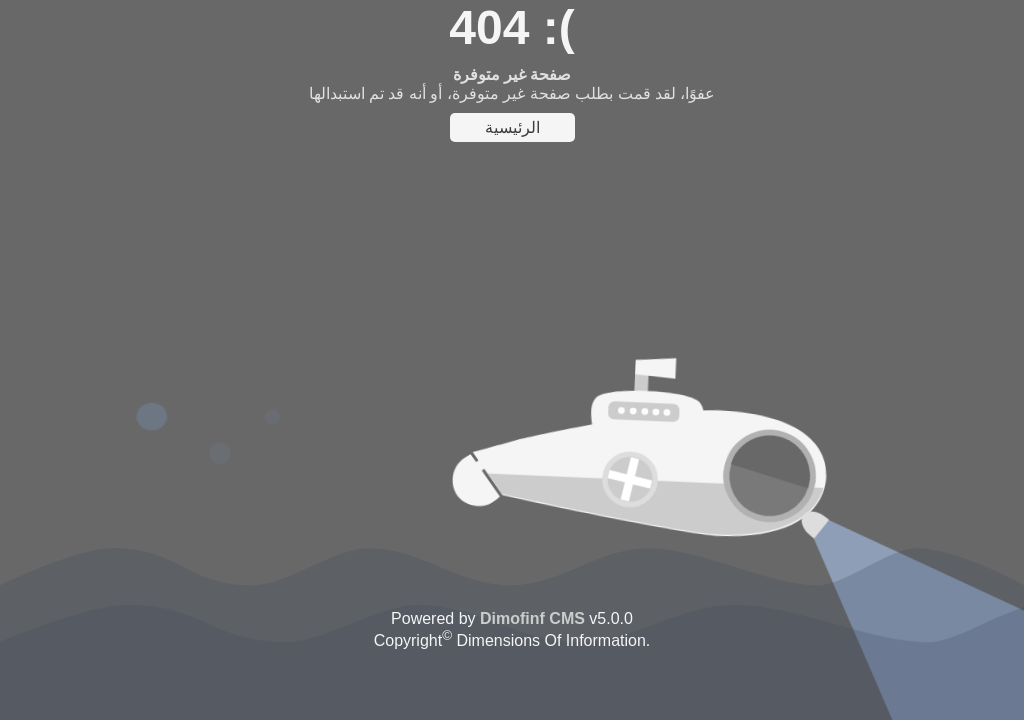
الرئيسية (512, 127)
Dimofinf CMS (532, 618)
